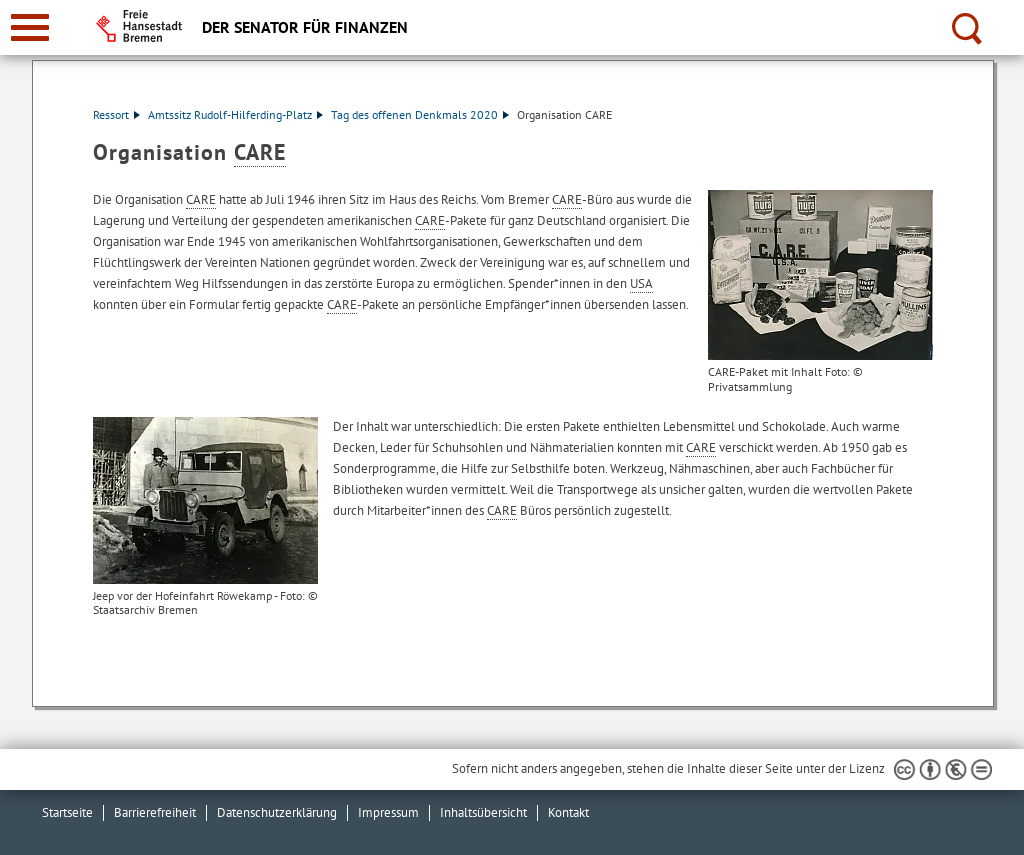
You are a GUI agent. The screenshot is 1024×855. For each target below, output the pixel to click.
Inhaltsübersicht (483, 812)
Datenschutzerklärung (277, 812)
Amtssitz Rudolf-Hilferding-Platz (235, 114)
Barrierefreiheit (155, 812)
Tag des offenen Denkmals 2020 (420, 114)
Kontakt (568, 812)
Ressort (116, 114)
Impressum (388, 812)
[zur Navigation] (30, 27)
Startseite (67, 812)
